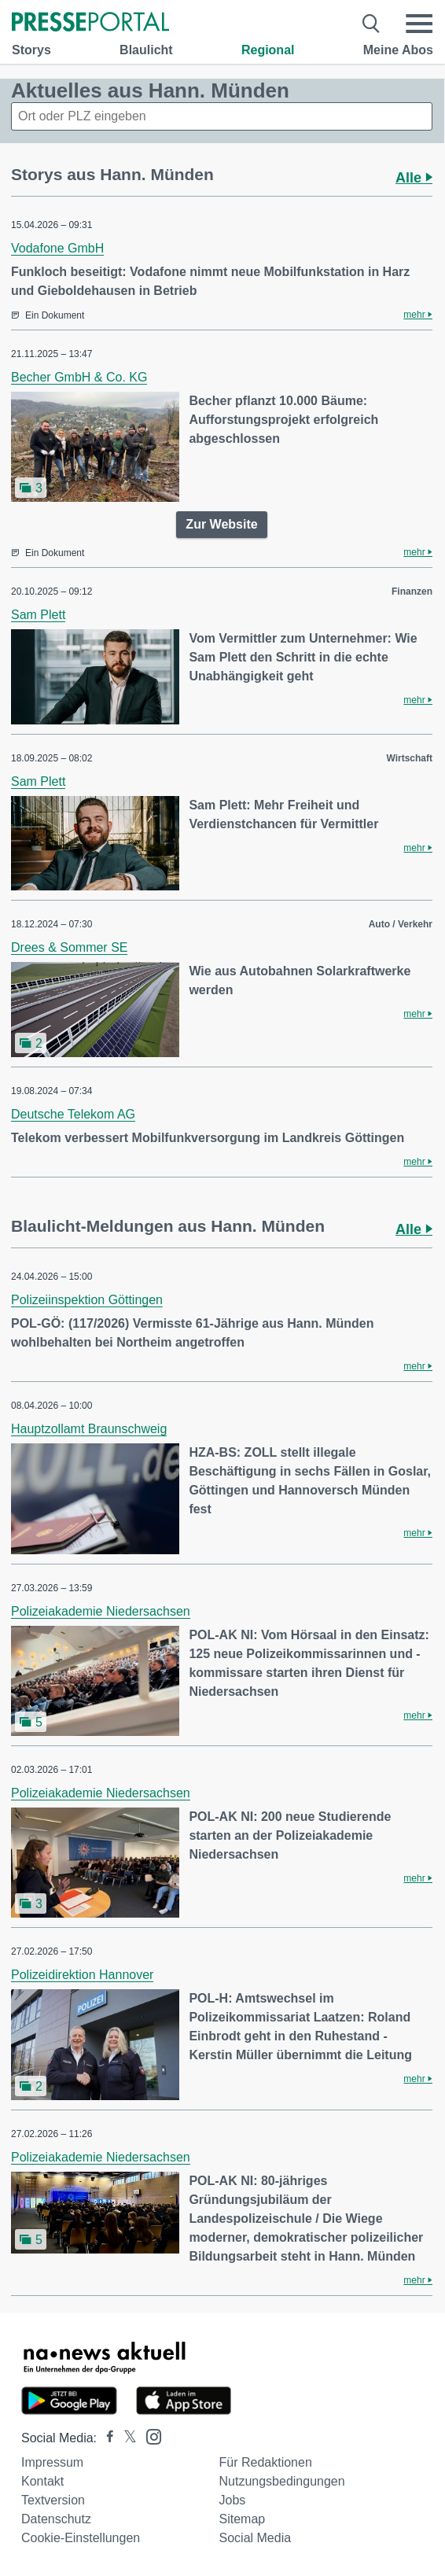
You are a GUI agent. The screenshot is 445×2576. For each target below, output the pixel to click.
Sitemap (242, 2519)
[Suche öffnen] (371, 24)
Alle (413, 178)
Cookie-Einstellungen (80, 2538)
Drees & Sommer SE (69, 947)
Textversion (53, 2500)
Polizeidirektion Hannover (82, 1974)
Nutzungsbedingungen (282, 2481)
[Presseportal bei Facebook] (105, 2438)
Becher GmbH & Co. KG (79, 377)
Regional (268, 50)
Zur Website (221, 524)
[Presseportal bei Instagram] (149, 2435)
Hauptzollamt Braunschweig (89, 1428)
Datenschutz (56, 2519)
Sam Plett (38, 614)
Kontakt (42, 2481)
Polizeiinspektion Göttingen (87, 1299)
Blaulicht (146, 50)
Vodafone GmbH (57, 248)
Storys (31, 50)
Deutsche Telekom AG (73, 1114)
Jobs (232, 2500)
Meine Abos (398, 50)
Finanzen (412, 591)
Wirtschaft (409, 758)
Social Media (255, 2538)
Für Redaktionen (265, 2462)
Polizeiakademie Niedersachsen (100, 1611)
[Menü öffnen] (419, 24)
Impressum (52, 2462)
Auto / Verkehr (400, 924)
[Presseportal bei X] (125, 2438)
